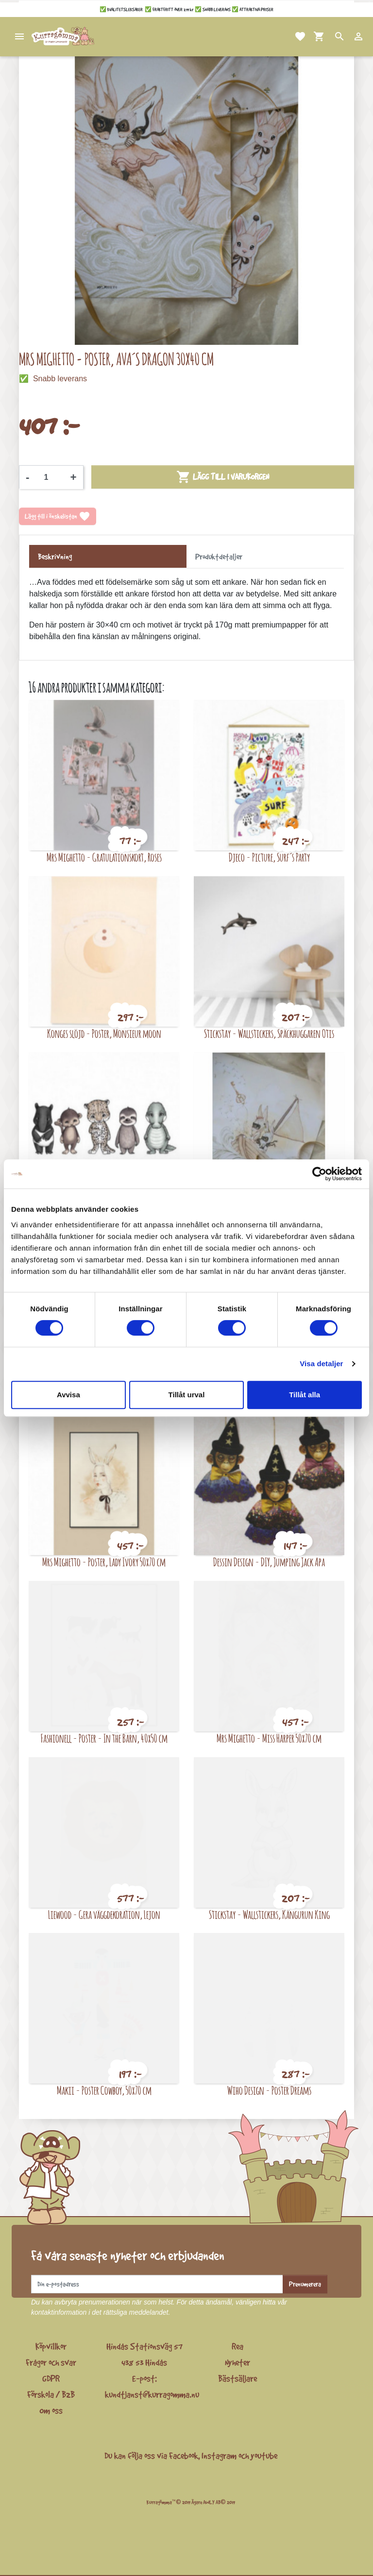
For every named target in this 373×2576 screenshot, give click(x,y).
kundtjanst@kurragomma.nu (152, 2394)
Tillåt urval (187, 1394)
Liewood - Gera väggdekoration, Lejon (104, 1914)
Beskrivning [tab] (55, 556)
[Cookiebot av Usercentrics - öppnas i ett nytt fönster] (319, 1174)
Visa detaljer (321, 1363)
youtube (264, 2455)
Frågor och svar (51, 2362)
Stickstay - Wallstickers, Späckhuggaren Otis (269, 1033)
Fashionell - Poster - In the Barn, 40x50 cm (104, 1738)
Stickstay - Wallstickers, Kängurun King (269, 1914)
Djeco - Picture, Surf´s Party (269, 857)
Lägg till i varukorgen (222, 477)
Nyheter (237, 2362)
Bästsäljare (237, 2378)
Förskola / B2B (51, 2394)
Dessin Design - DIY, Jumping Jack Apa (269, 1562)
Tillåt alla (304, 1394)
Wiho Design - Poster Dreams (269, 2090)
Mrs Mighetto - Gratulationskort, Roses (104, 857)
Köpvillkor (51, 2346)
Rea (237, 2346)
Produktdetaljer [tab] (218, 556)
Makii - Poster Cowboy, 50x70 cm (104, 2090)
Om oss (51, 2410)
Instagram (219, 2455)
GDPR (51, 2378)
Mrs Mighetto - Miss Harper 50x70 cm (269, 1738)
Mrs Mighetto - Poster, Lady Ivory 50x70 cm (104, 1562)
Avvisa (68, 1394)
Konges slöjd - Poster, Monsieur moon (104, 1033)
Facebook (183, 2455)
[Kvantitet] (49, 477)
